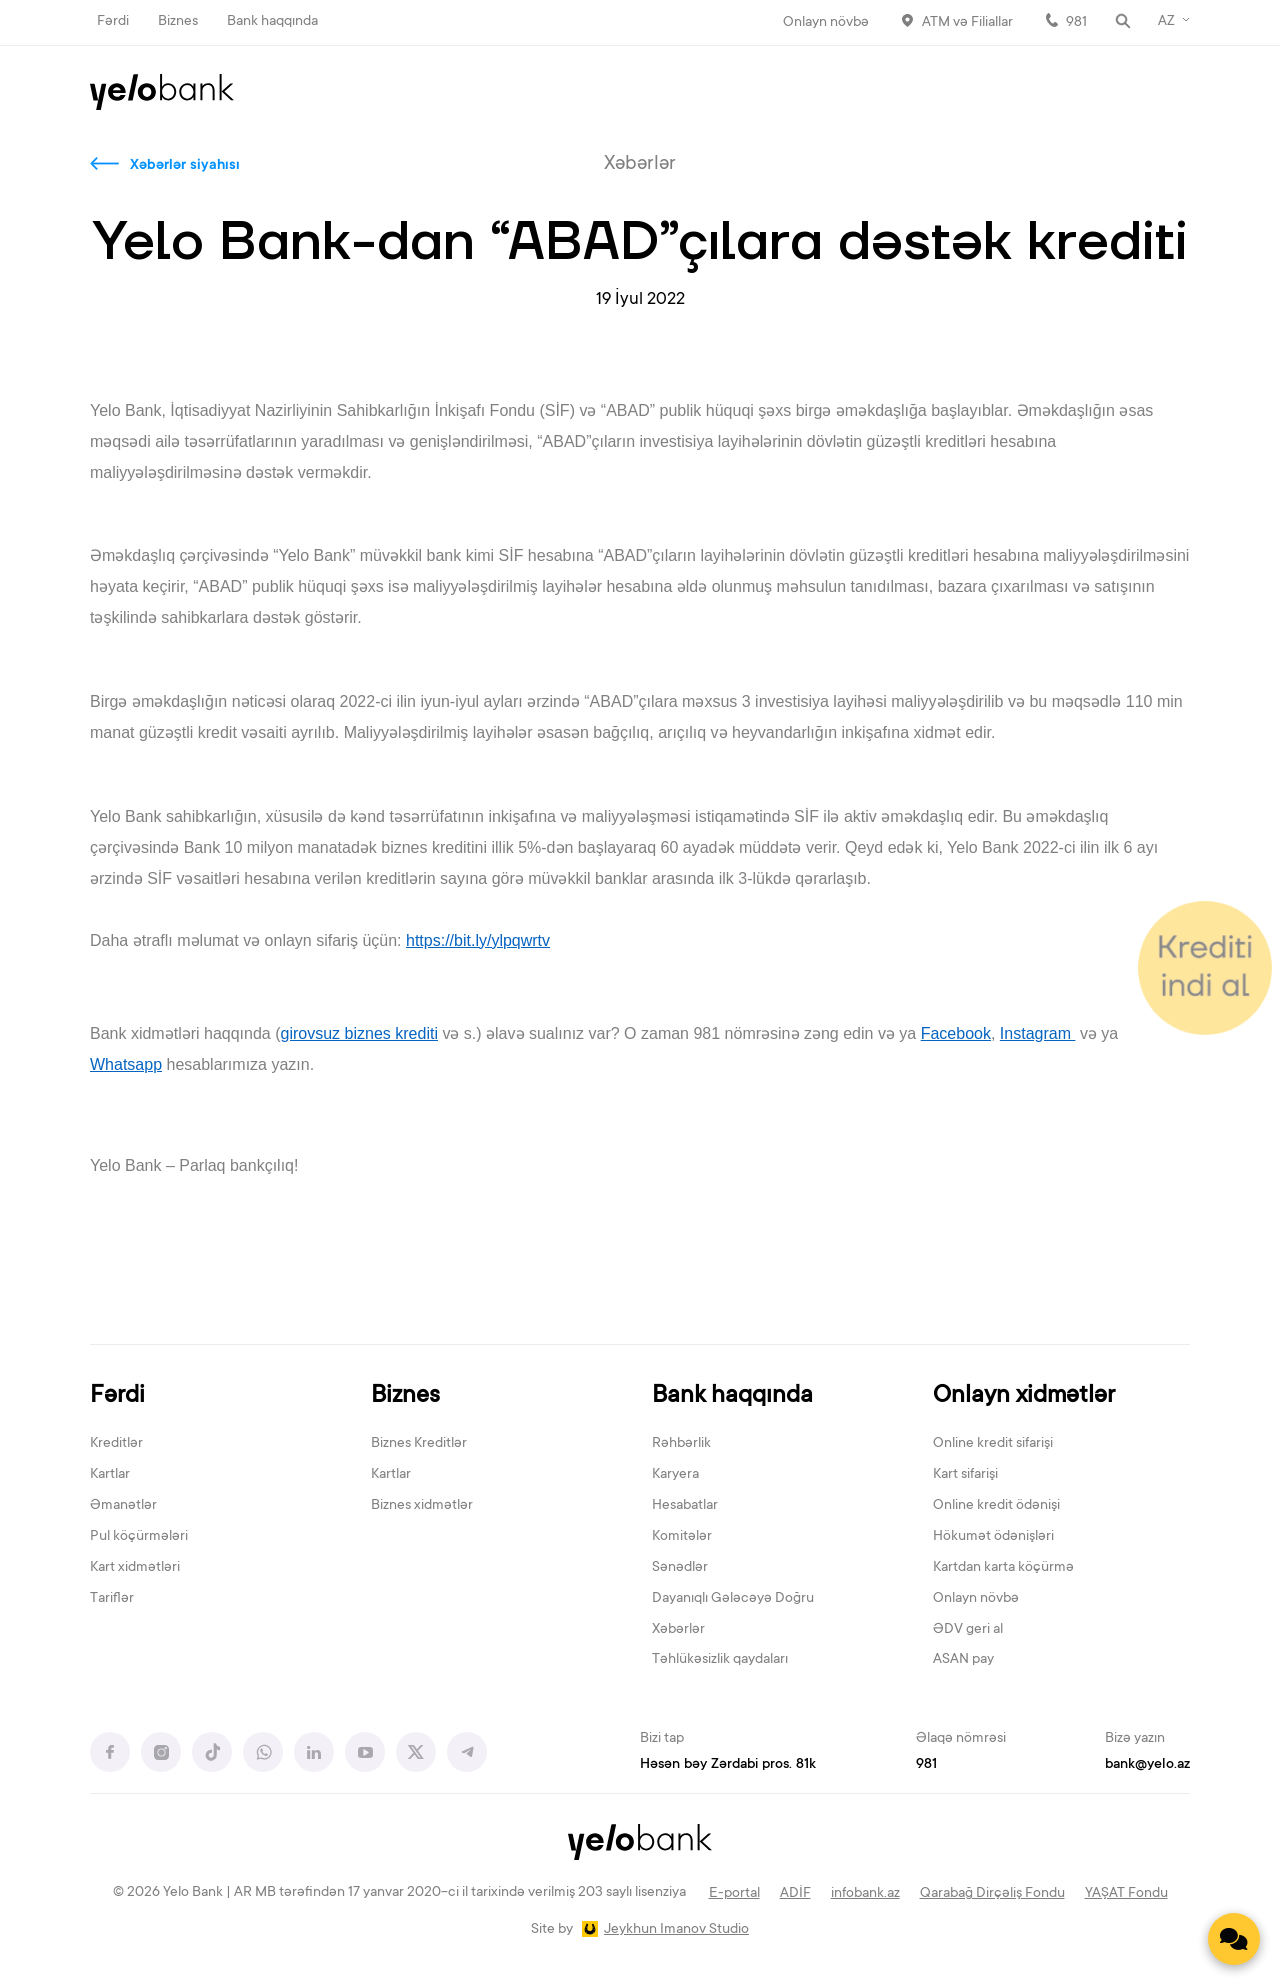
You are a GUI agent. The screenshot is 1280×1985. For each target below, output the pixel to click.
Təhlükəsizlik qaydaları (720, 1660)
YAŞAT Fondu (1126, 1894)
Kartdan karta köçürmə (1003, 1568)
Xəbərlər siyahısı (185, 166)
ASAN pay (963, 1660)
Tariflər (112, 1599)
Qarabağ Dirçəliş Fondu (992, 1894)
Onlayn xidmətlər (1024, 1396)
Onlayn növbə (826, 23)
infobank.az (865, 1894)
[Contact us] (1234, 1939)
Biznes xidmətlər (422, 1506)
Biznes (178, 22)
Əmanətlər (123, 1506)
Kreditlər (116, 1444)
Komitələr (682, 1537)
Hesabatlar (685, 1506)
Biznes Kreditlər (419, 1444)
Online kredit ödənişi (996, 1506)
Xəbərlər (678, 1630)
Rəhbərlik (681, 1444)
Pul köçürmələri (139, 1537)
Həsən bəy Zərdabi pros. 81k (728, 1765)
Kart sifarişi (965, 1475)
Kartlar (110, 1475)
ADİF (795, 1894)
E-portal (734, 1894)
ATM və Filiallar (967, 23)
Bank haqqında (272, 22)
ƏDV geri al (968, 1630)
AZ (1166, 22)
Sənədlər (680, 1568)
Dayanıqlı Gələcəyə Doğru (733, 1599)
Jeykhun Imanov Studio (676, 1930)
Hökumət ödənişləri (993, 1537)
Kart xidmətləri (135, 1568)
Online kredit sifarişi (993, 1444)
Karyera (675, 1475)
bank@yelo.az (1147, 1765)
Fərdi (113, 22)
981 (1076, 23)
